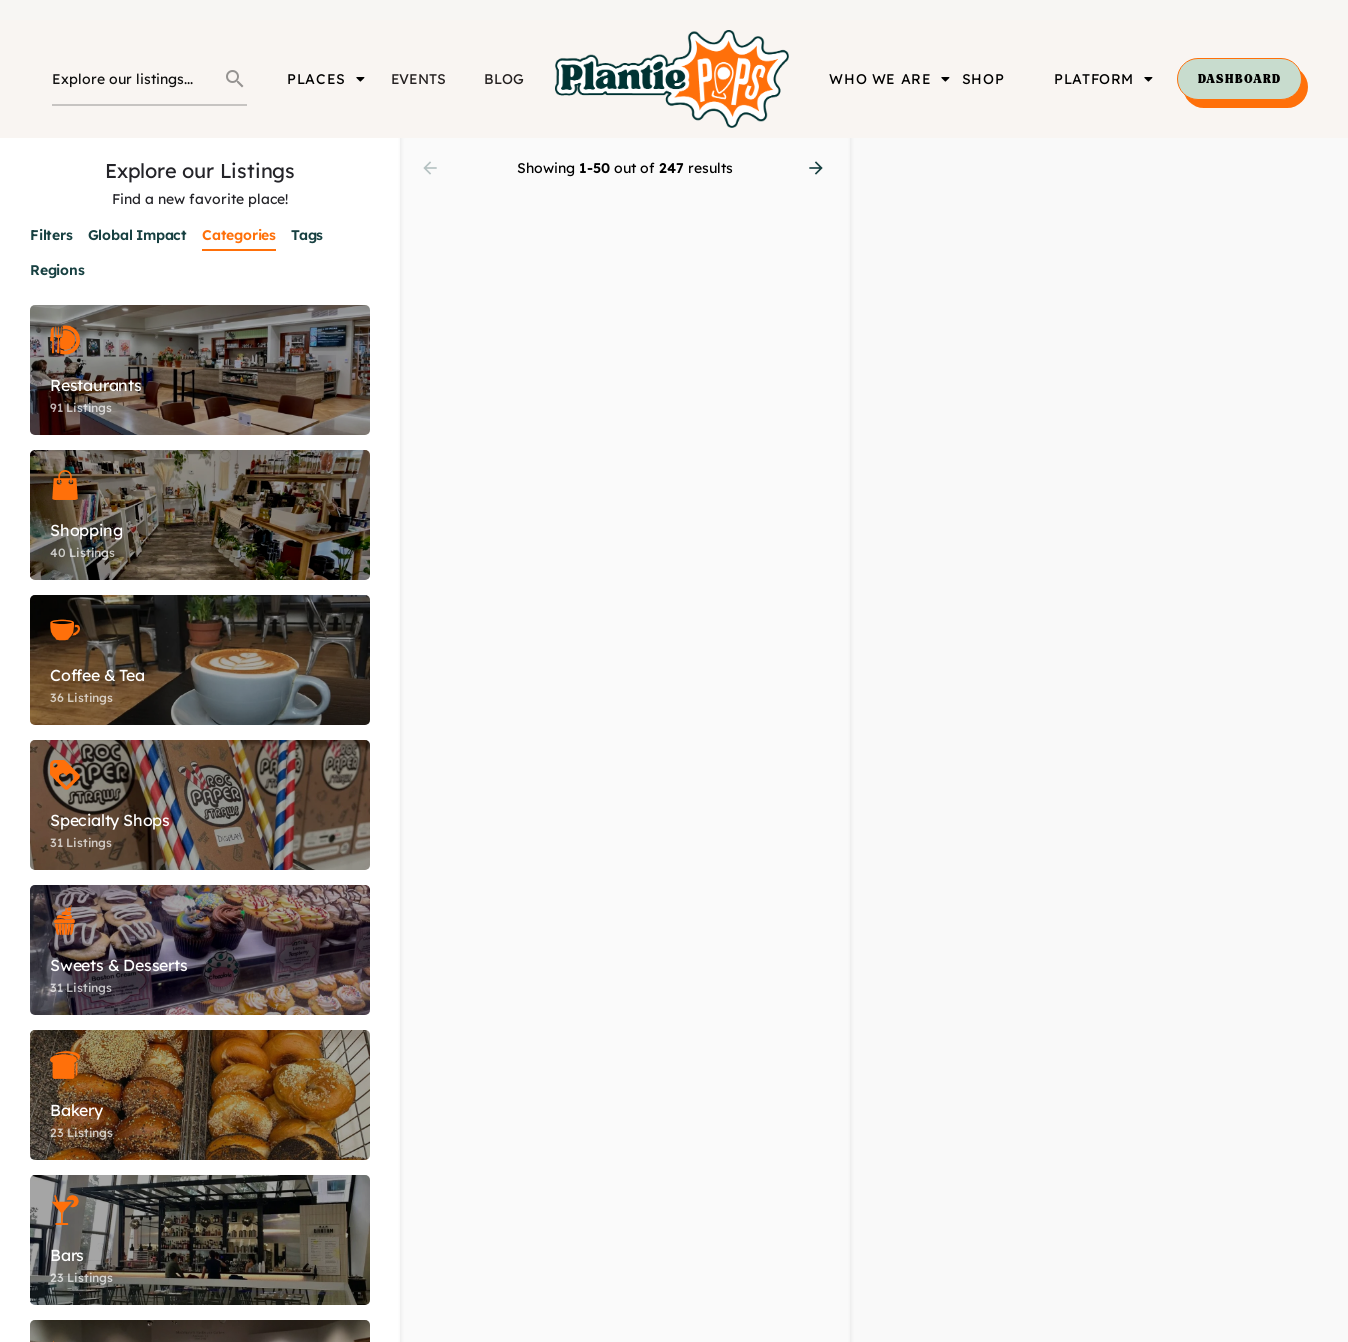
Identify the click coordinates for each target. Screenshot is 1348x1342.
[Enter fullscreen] (1323, 230)
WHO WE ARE (890, 79)
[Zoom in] (1323, 162)
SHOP (983, 79)
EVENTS (418, 79)
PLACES (326, 79)
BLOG (503, 79)
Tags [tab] (307, 235)
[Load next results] (818, 168)
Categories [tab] (239, 235)
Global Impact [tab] (137, 235)
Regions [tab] (57, 270)
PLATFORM (1103, 79)
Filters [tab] (51, 235)
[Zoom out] (1323, 191)
